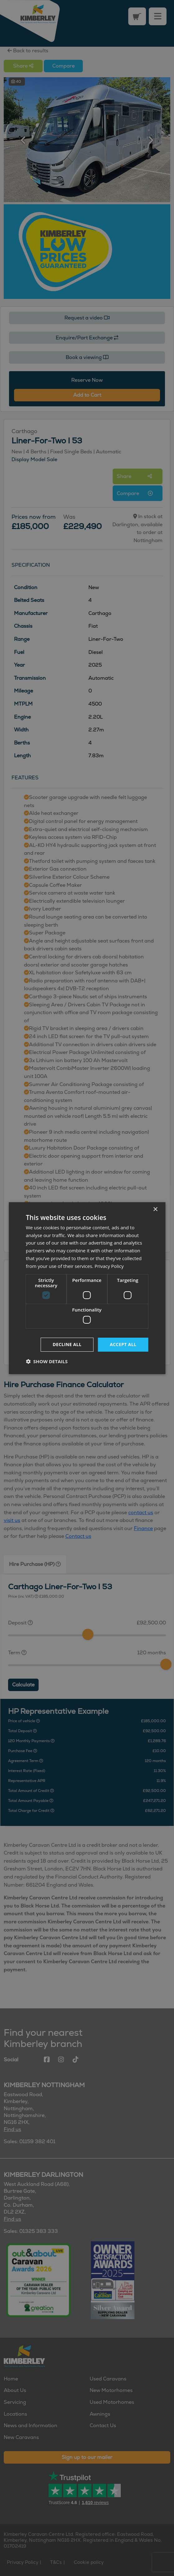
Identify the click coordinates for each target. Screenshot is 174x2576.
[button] (47, 1361)
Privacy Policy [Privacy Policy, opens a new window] (109, 1266)
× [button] (155, 1209)
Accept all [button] (123, 1344)
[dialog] (87, 1288)
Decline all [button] (67, 1344)
